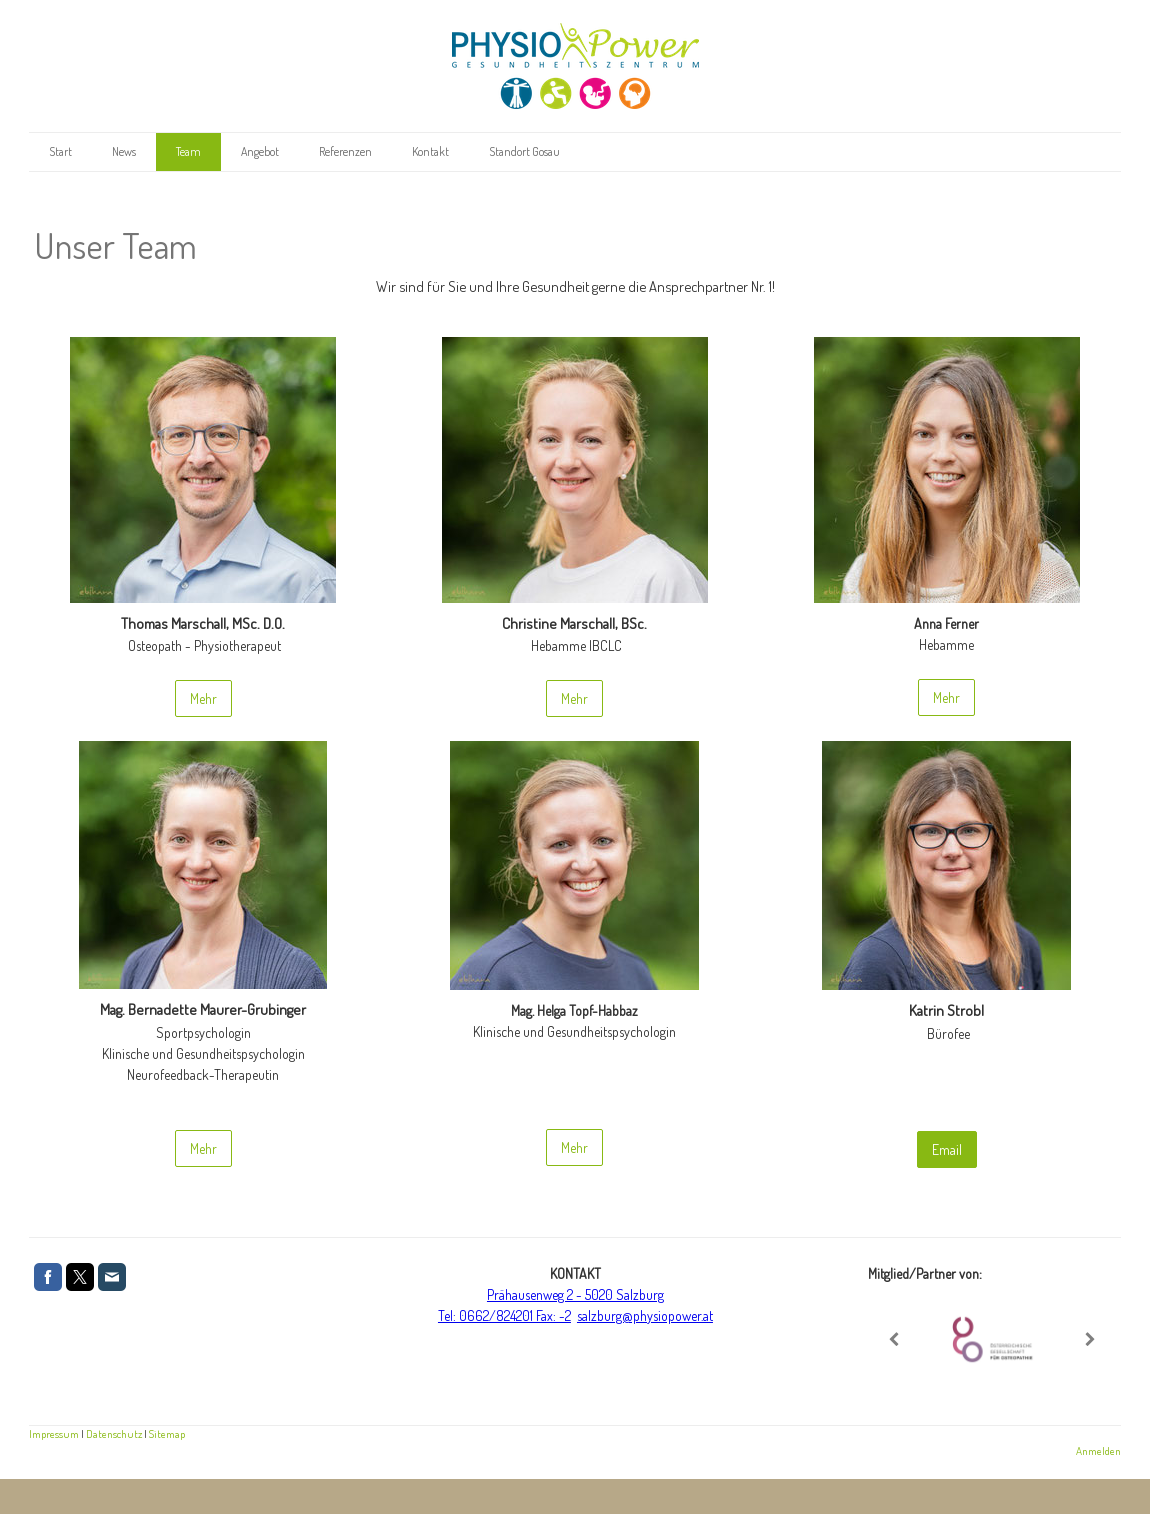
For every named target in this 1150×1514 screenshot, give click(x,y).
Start (60, 151)
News (124, 151)
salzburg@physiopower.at (645, 1315)
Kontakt (430, 151)
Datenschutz (114, 1433)
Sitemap (167, 1433)
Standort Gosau (524, 151)
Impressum (54, 1433)
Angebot (260, 151)
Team (188, 151)
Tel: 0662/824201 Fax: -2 (504, 1315)
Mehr (203, 698)
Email (947, 1149)
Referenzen (345, 151)
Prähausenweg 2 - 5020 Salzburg (575, 1294)
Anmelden (1098, 1450)
